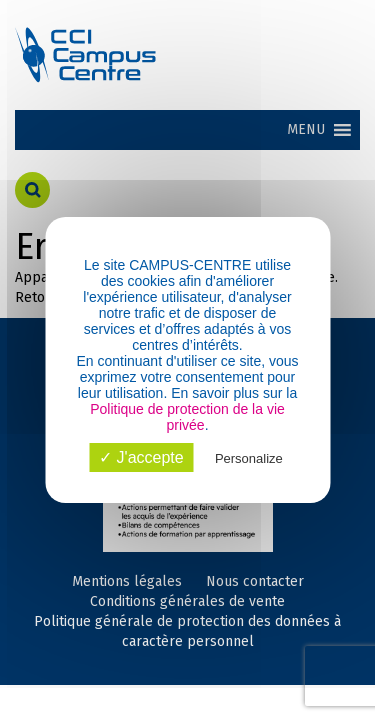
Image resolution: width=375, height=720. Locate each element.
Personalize (249, 458)
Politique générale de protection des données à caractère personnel (187, 631)
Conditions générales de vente (187, 601)
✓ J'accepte (141, 457)
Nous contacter (255, 581)
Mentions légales (127, 581)
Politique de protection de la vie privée (187, 417)
